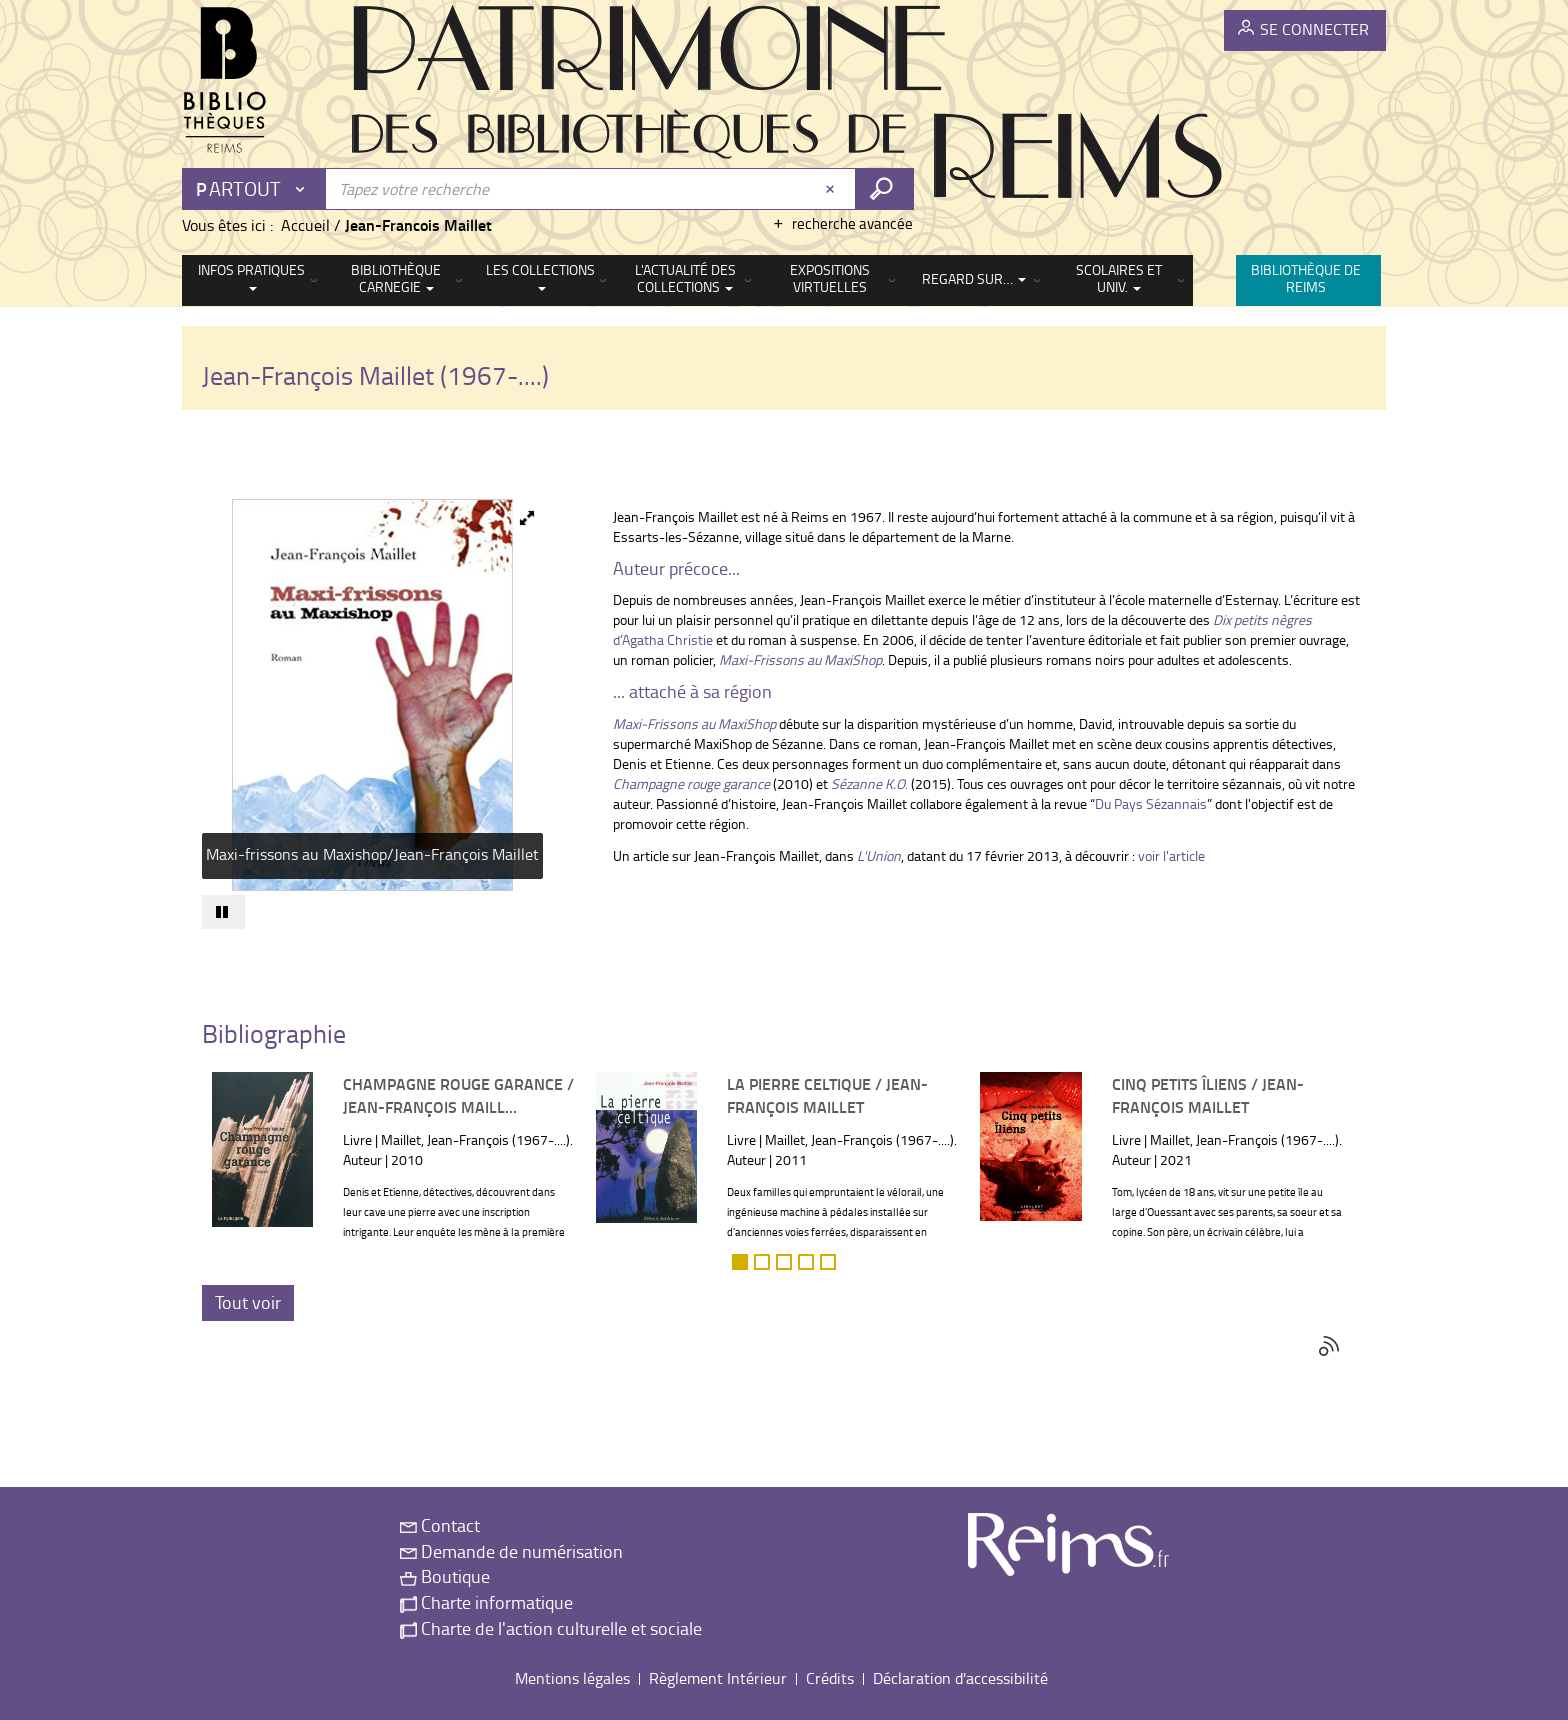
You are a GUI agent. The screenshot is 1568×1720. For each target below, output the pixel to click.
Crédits (830, 1678)
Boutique (445, 1576)
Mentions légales (572, 1678)
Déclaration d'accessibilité (960, 1678)
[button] (521, 517)
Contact (440, 1525)
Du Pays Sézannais (1151, 803)
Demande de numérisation (511, 1551)
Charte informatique (486, 1602)
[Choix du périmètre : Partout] (255, 189)
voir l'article (1171, 855)
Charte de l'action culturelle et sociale (551, 1628)
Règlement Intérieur (718, 1678)
